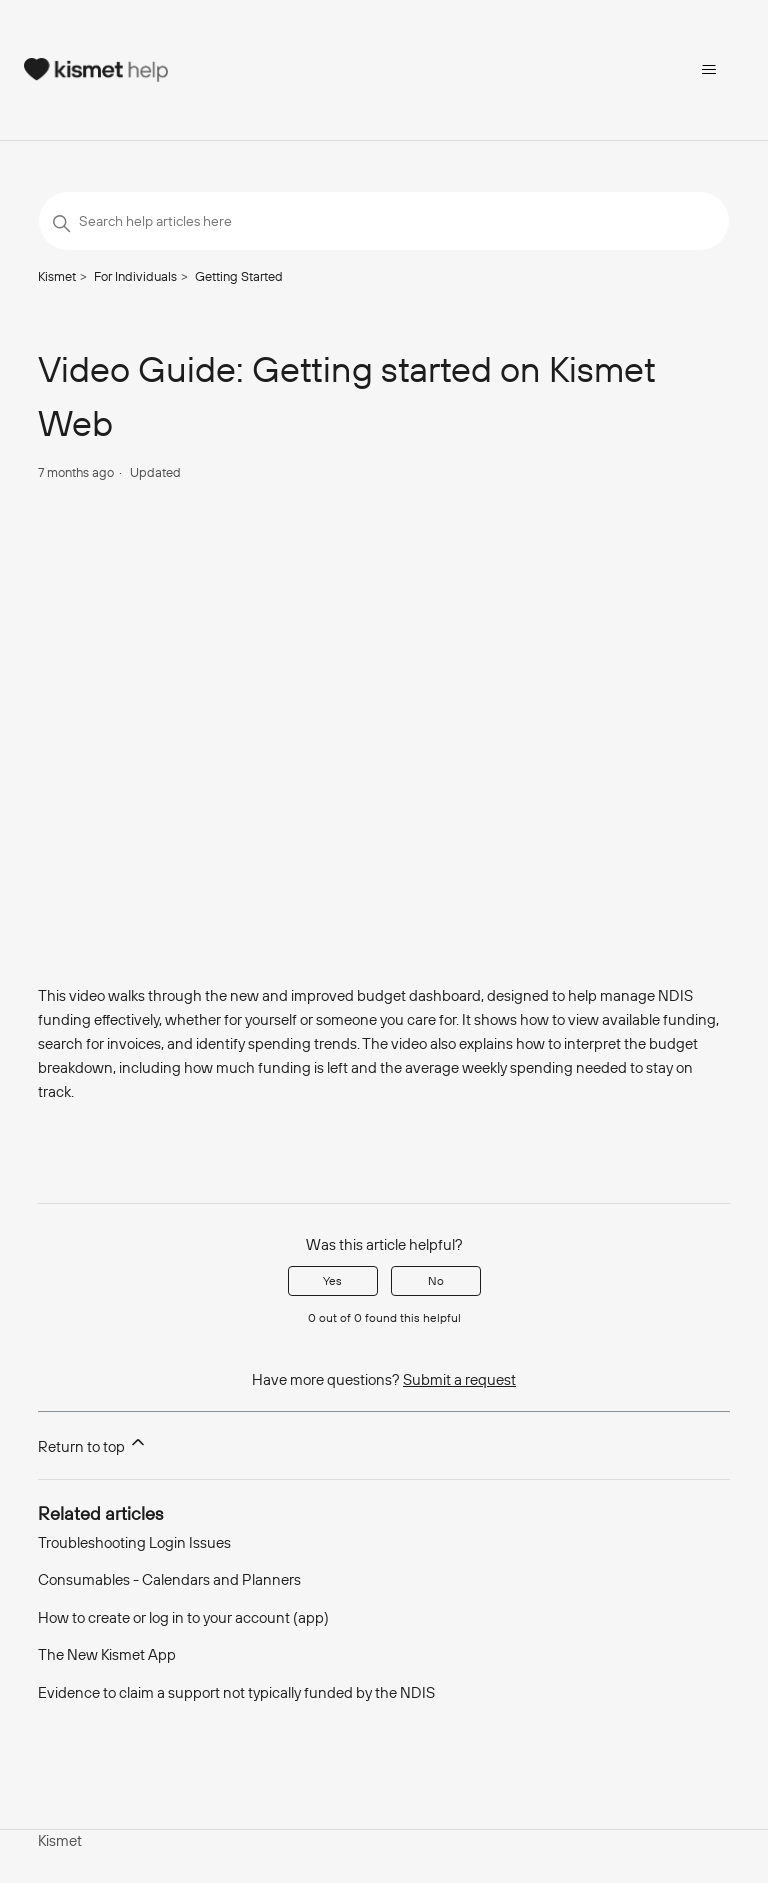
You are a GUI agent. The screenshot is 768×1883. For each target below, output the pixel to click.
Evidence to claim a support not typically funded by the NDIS (236, 1692)
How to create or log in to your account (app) (183, 1617)
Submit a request (459, 1379)
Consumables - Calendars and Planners (169, 1579)
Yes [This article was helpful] (332, 1280)
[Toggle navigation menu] (708, 70)
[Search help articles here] (383, 221)
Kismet (57, 276)
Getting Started (239, 276)
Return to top (93, 1444)
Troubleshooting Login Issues (134, 1542)
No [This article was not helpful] (436, 1280)
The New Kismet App (107, 1654)
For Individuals (135, 276)
